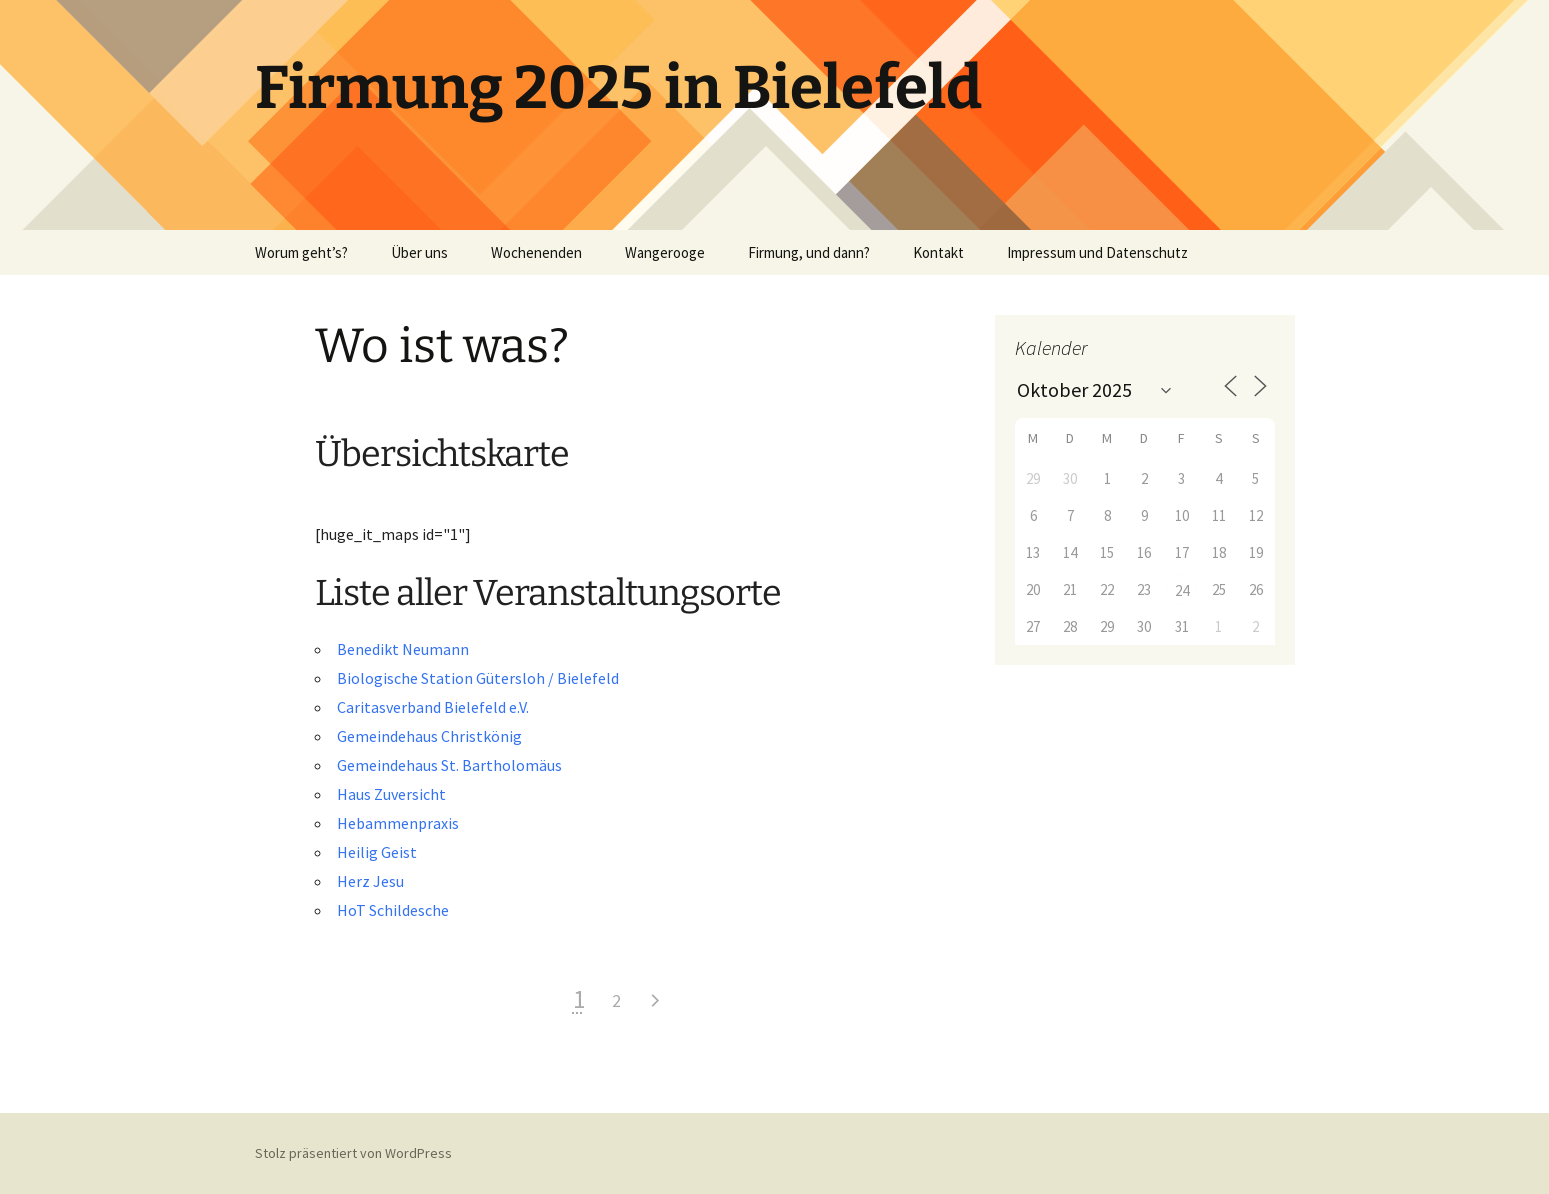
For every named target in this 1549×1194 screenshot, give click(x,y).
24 (1182, 590)
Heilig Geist (377, 852)
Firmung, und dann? (809, 252)
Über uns (419, 252)
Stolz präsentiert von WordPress (353, 1153)
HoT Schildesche (393, 910)
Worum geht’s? (301, 252)
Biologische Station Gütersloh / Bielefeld (478, 678)
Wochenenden (536, 252)
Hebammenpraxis (398, 823)
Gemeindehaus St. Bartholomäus (449, 765)
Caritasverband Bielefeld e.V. (433, 707)
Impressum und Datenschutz (1097, 252)
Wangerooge (665, 252)
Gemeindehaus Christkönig (429, 736)
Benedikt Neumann (403, 649)
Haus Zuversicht (391, 794)
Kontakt (938, 252)
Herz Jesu (370, 881)
